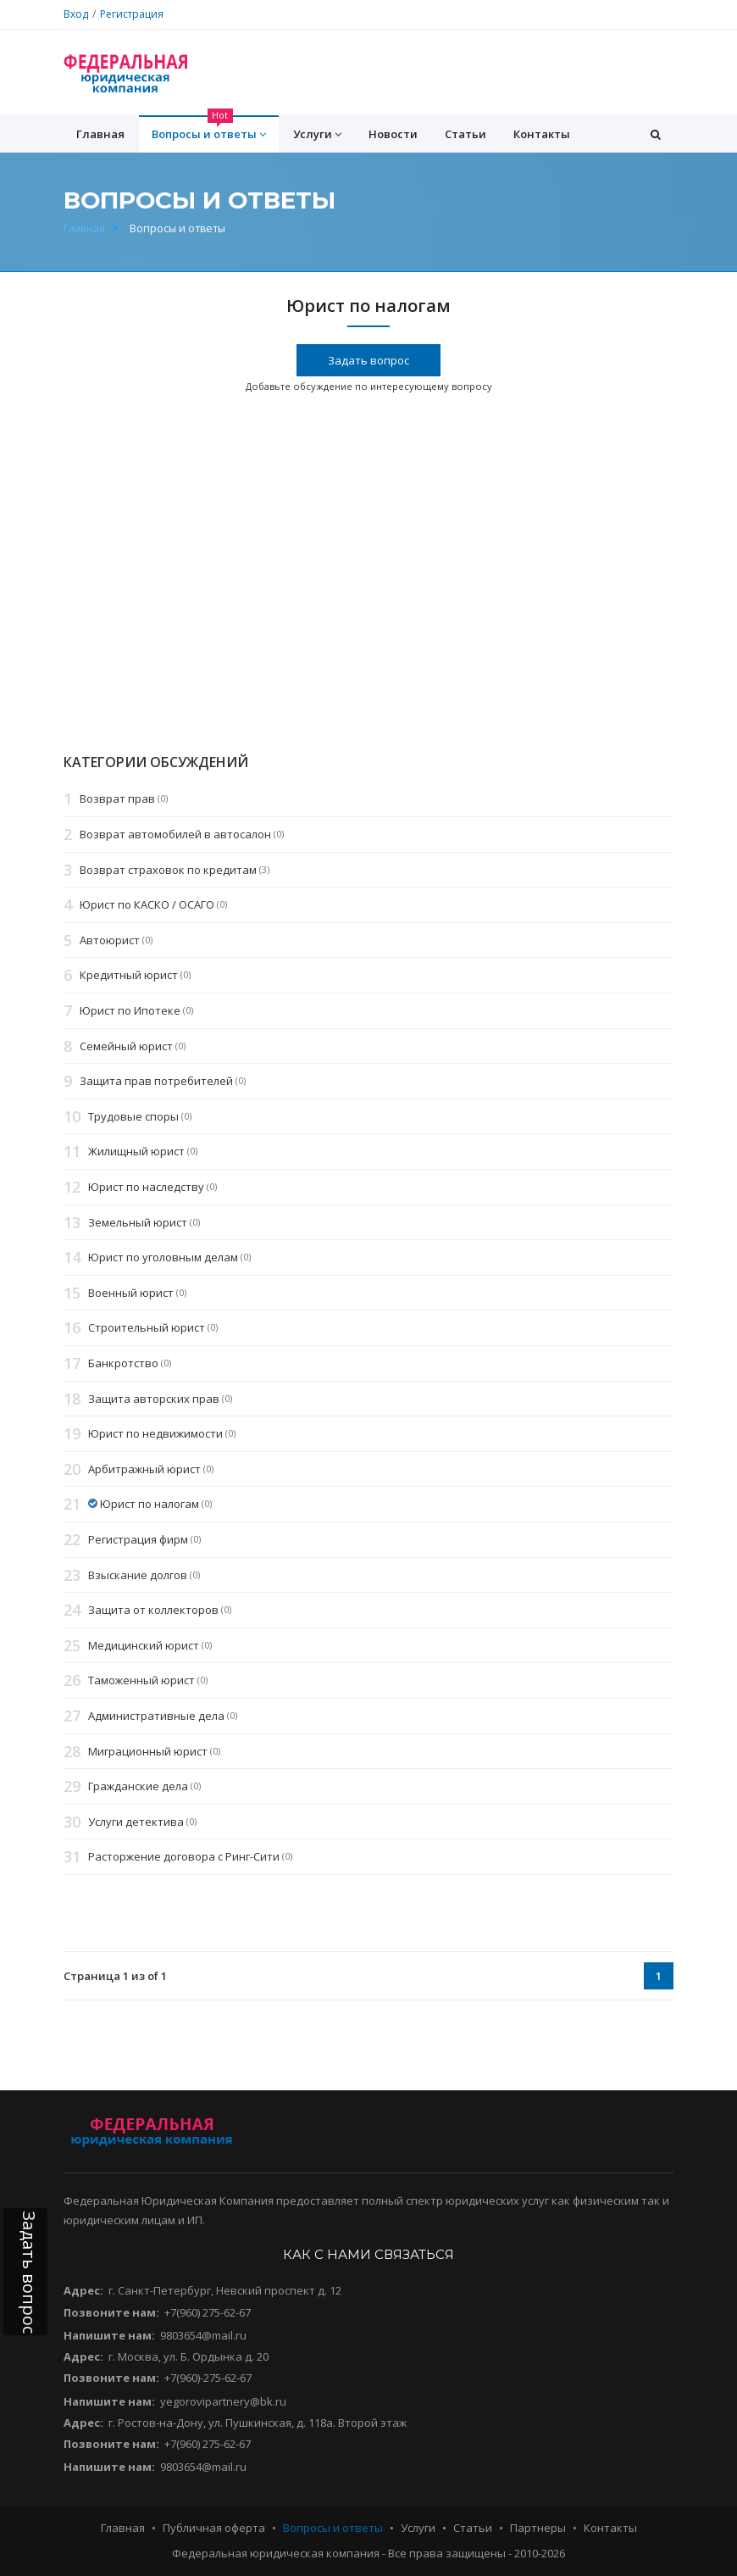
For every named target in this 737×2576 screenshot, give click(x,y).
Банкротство (123, 1363)
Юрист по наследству (146, 1186)
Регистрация (131, 14)
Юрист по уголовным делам (163, 1257)
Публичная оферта (214, 2527)
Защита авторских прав (153, 1398)
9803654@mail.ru (203, 2335)
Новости (393, 134)
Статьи (465, 134)
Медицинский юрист (143, 1645)
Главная (84, 228)
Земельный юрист (137, 1222)
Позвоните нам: (111, 2312)
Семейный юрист (126, 1046)
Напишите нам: (109, 2335)
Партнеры (538, 2527)
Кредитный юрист (129, 975)
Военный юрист (131, 1292)
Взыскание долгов (137, 1575)
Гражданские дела (138, 1786)
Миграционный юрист (148, 1751)
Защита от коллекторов (153, 1609)
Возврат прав (117, 799)
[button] (655, 134)
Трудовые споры (133, 1116)
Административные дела (156, 1715)
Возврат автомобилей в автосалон (175, 834)
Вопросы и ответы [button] (209, 128)
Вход (76, 14)
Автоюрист (110, 940)
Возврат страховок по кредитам (168, 869)
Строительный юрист (146, 1328)
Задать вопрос (368, 360)
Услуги (418, 2527)
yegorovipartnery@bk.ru (223, 2401)
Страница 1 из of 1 (115, 1975)
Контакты (541, 134)
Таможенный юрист (141, 1681)
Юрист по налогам (149, 1504)
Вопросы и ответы (333, 2527)
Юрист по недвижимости (155, 1433)
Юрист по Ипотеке (130, 1010)
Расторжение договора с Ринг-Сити (184, 1857)
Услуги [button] (317, 134)
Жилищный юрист (136, 1152)
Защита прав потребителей (156, 1080)
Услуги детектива (136, 1821)
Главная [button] (100, 134)
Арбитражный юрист (144, 1469)
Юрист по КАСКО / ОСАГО (147, 905)
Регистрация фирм (138, 1539)
